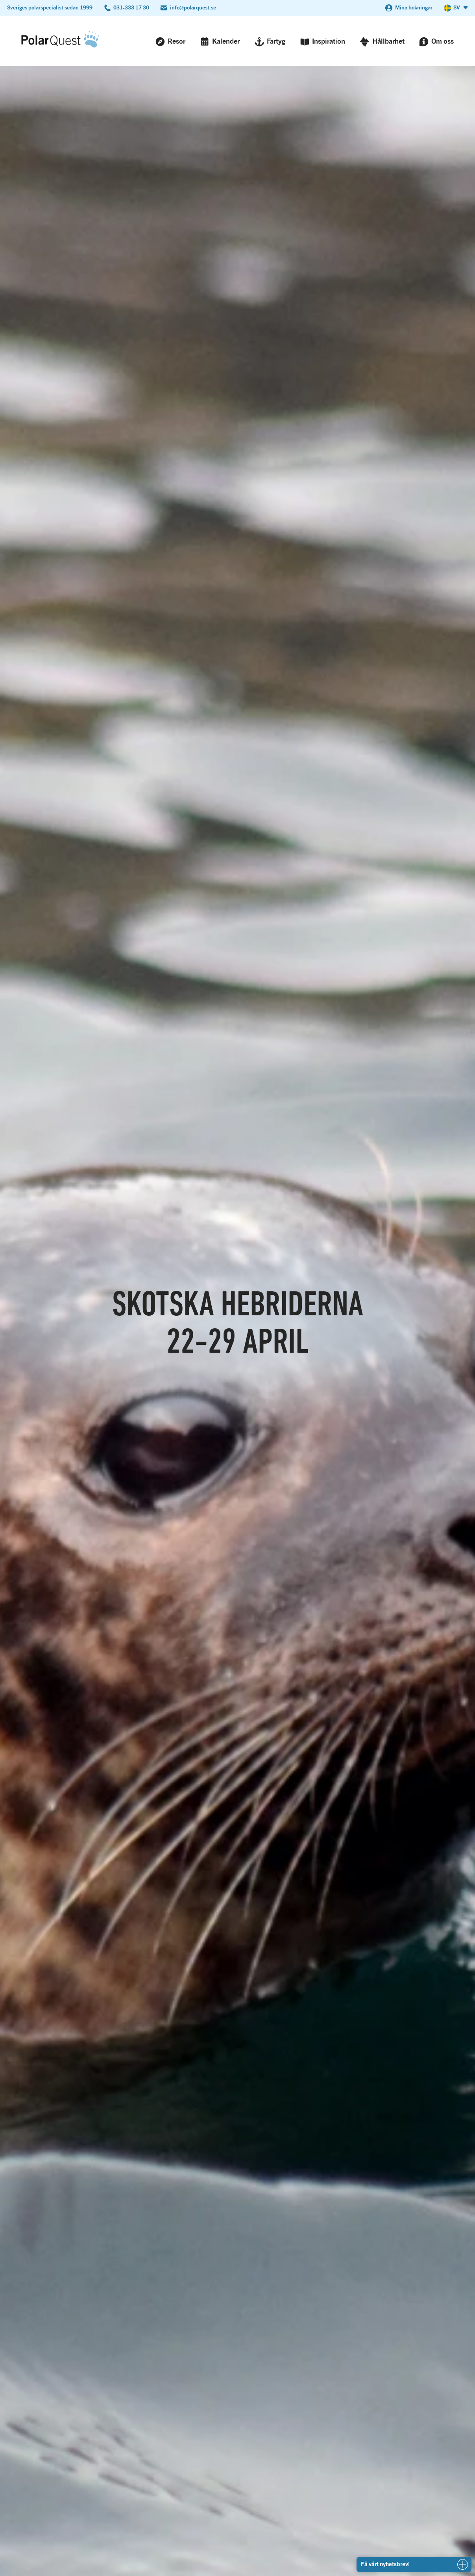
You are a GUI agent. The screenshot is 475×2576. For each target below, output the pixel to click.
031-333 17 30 (131, 7)
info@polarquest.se (193, 7)
